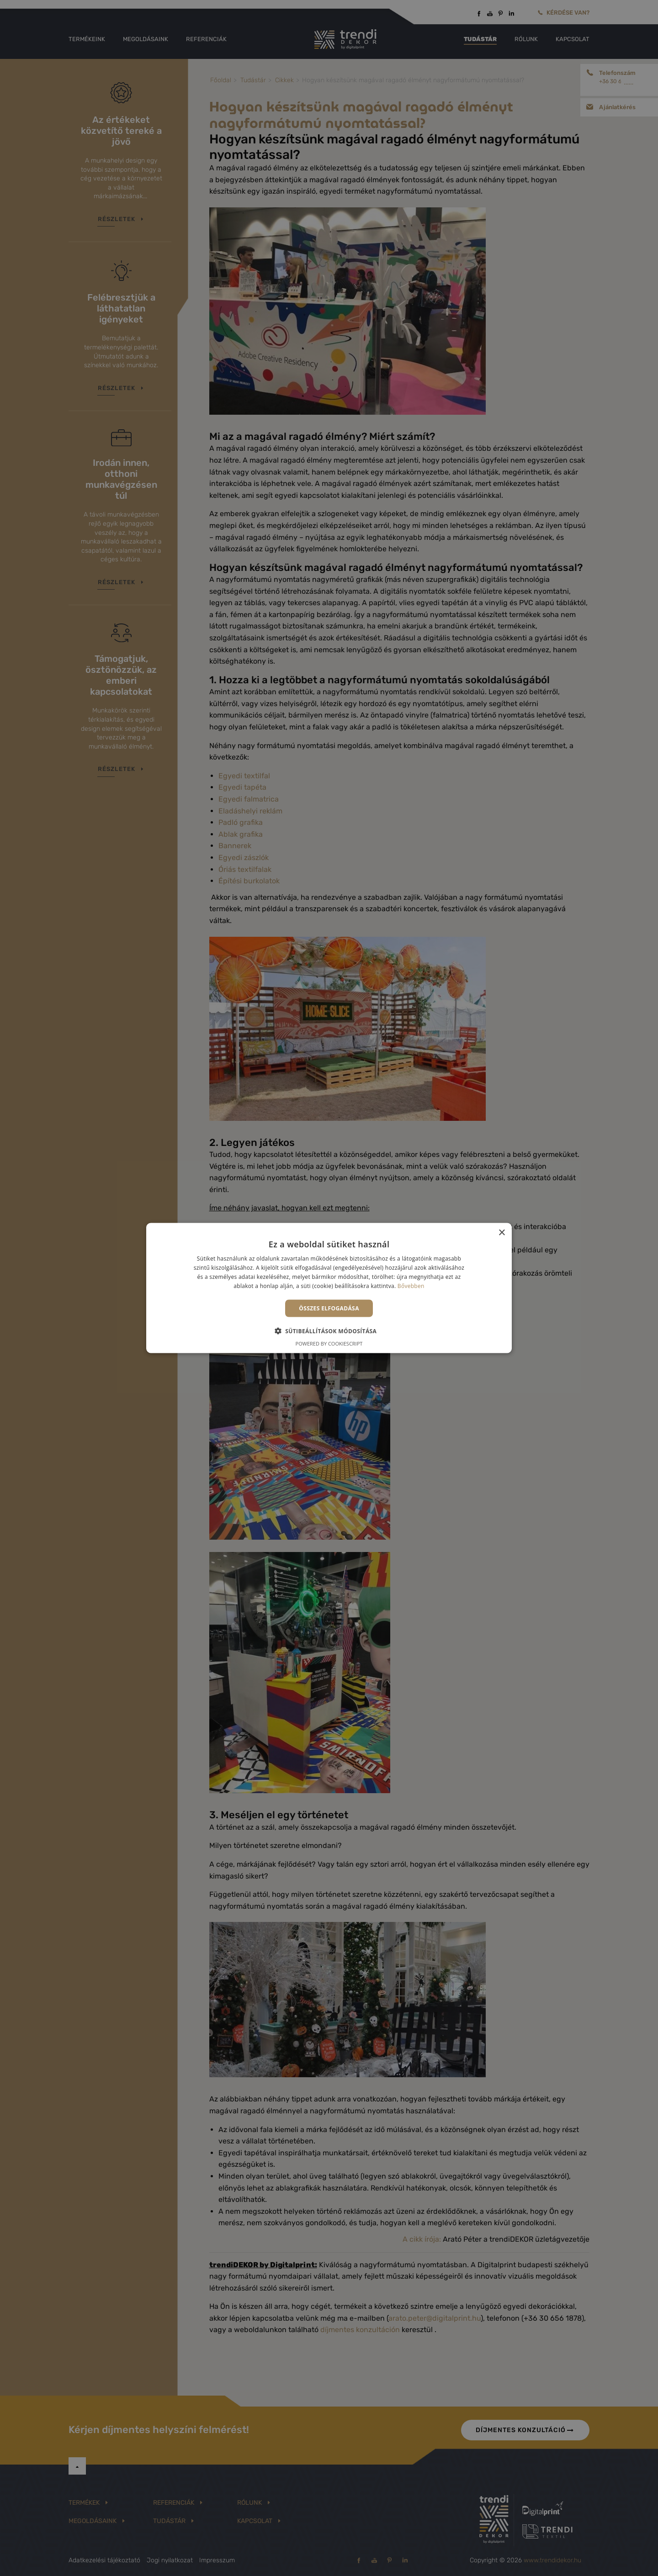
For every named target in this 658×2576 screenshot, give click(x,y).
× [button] (501, 1233)
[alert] (329, 1288)
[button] (329, 1330)
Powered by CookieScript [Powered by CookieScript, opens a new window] (329, 1343)
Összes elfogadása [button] (329, 1308)
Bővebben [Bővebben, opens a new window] (411, 1285)
